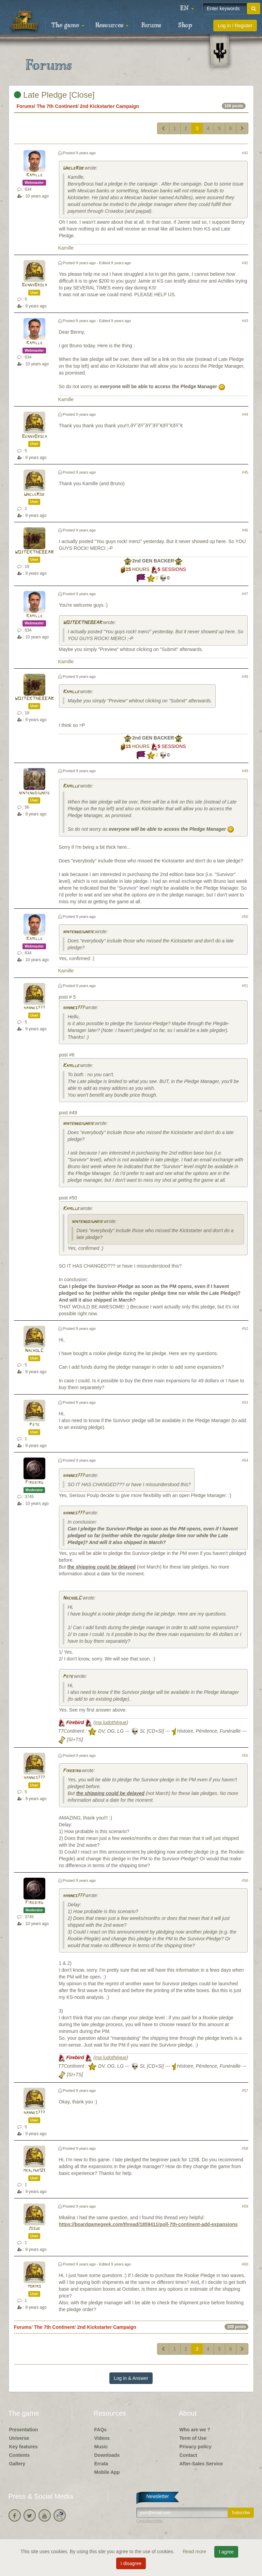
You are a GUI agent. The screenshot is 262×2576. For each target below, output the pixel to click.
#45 (245, 472)
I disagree (131, 2563)
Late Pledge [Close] (54, 94)
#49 (245, 771)
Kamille (34, 175)
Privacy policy (196, 2446)
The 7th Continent (57, 106)
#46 (245, 530)
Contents (19, 2455)
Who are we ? (195, 2429)
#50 (245, 917)
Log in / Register (235, 25)
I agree (226, 2552)
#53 (245, 1402)
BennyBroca (34, 285)
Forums (151, 25)
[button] (187, 8)
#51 (245, 986)
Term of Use (193, 2438)
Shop (185, 25)
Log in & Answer (131, 2378)
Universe (19, 2438)
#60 (245, 2264)
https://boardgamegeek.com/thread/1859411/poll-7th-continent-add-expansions (148, 2224)
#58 (245, 2148)
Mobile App (107, 2472)
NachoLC (34, 1350)
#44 (245, 414)
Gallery (17, 2463)
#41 (245, 153)
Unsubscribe (149, 2521)
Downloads (107, 2455)
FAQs (100, 2429)
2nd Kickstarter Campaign (109, 106)
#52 (245, 1328)
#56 (245, 1880)
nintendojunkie (34, 793)
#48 (245, 676)
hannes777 (34, 1008)
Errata (101, 2463)
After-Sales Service (201, 2463)
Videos (102, 2438)
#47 (245, 594)
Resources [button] (111, 25)
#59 (245, 2206)
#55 (245, 1755)
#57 (245, 2090)
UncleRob (73, 168)
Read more (195, 2551)
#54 (245, 1460)
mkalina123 (34, 2170)
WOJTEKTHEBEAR (34, 552)
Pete (34, 1424)
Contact (188, 2455)
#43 (245, 321)
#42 (245, 263)
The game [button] (67, 25)
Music (101, 2446)
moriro (34, 2286)
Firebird (34, 1482)
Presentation (23, 2429)
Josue (34, 2228)
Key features (23, 2446)
